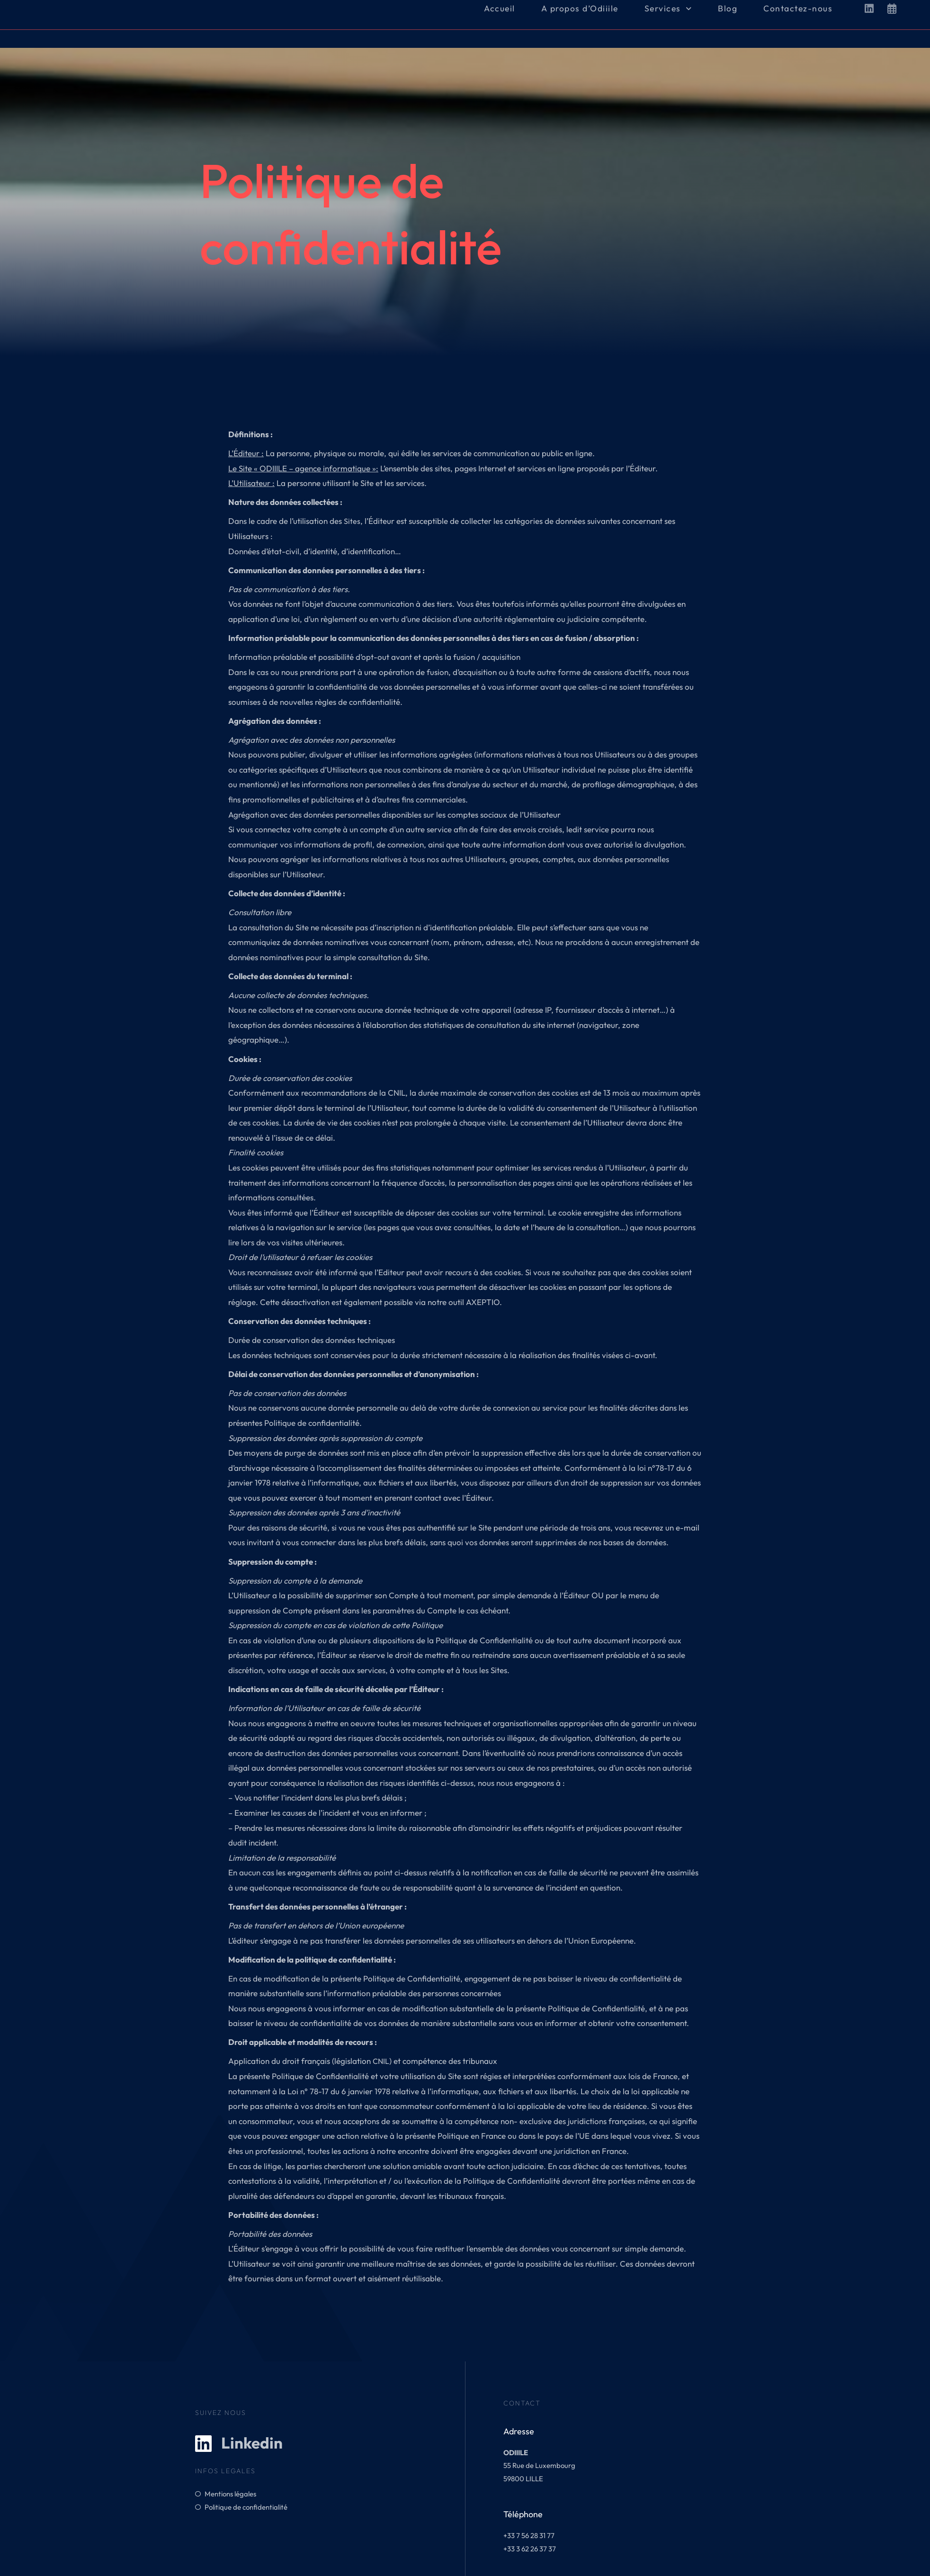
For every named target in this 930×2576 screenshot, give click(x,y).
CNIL (381, 2061)
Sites (352, 521)
